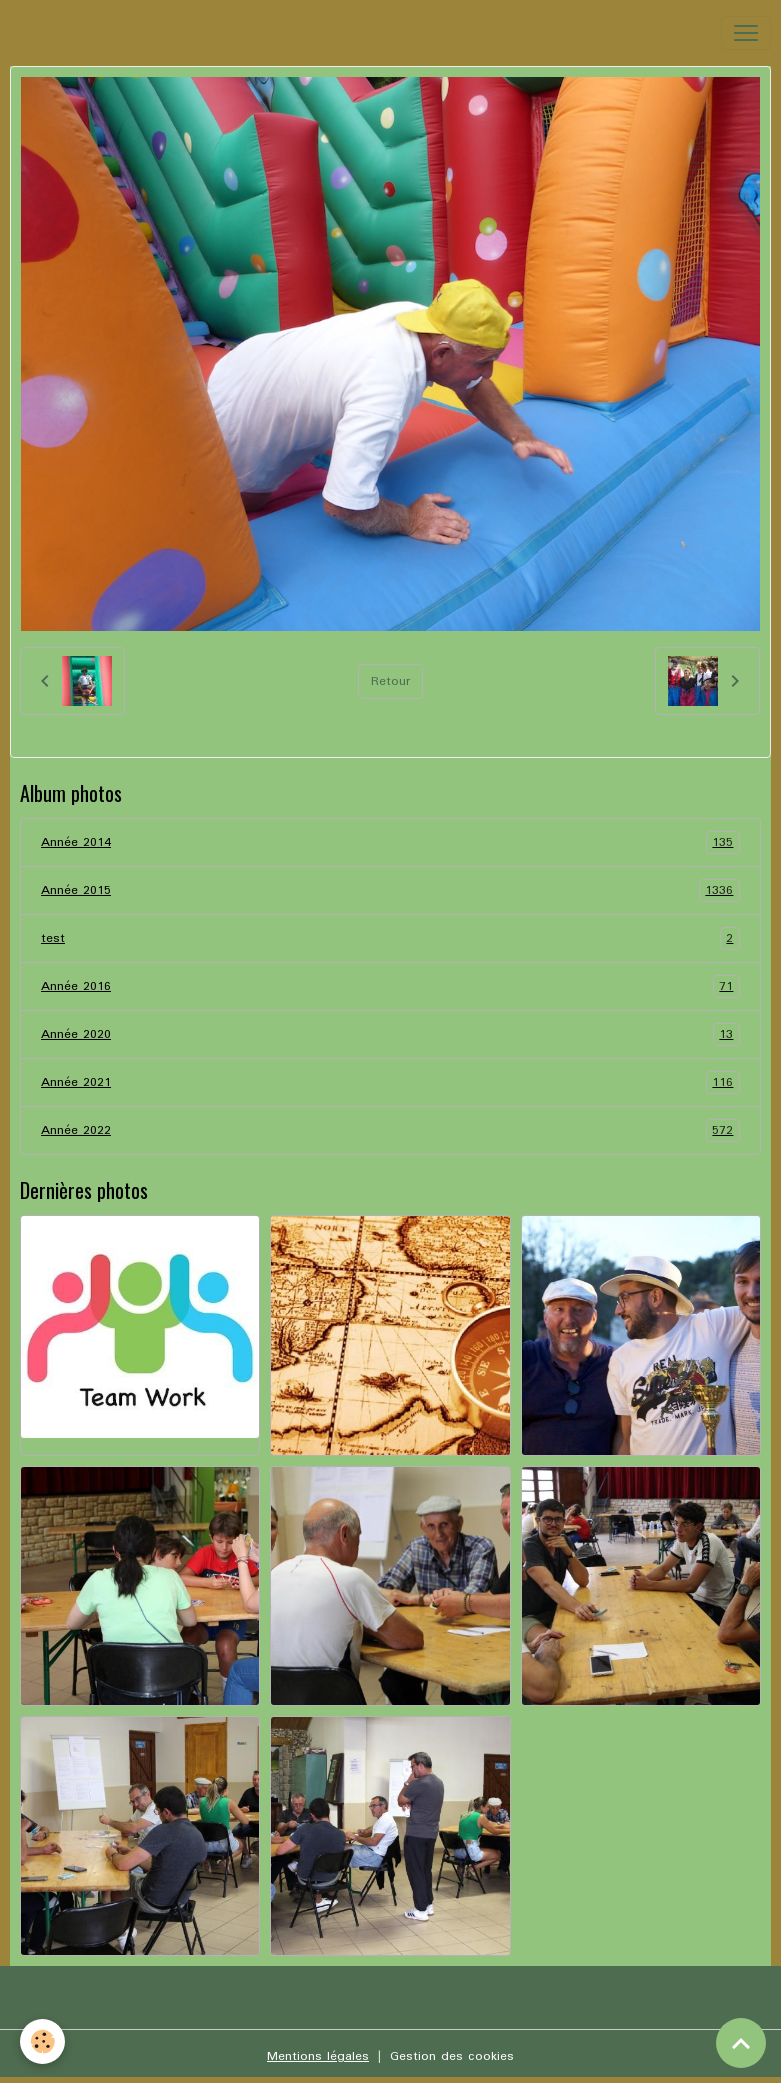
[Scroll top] (741, 2043)
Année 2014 (390, 842)
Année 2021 (390, 1082)
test (390, 938)
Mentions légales (318, 2056)
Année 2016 (390, 986)
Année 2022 (390, 1130)
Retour (390, 681)
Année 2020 (390, 1034)
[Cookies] (42, 2041)
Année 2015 (390, 890)
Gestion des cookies (452, 2056)
